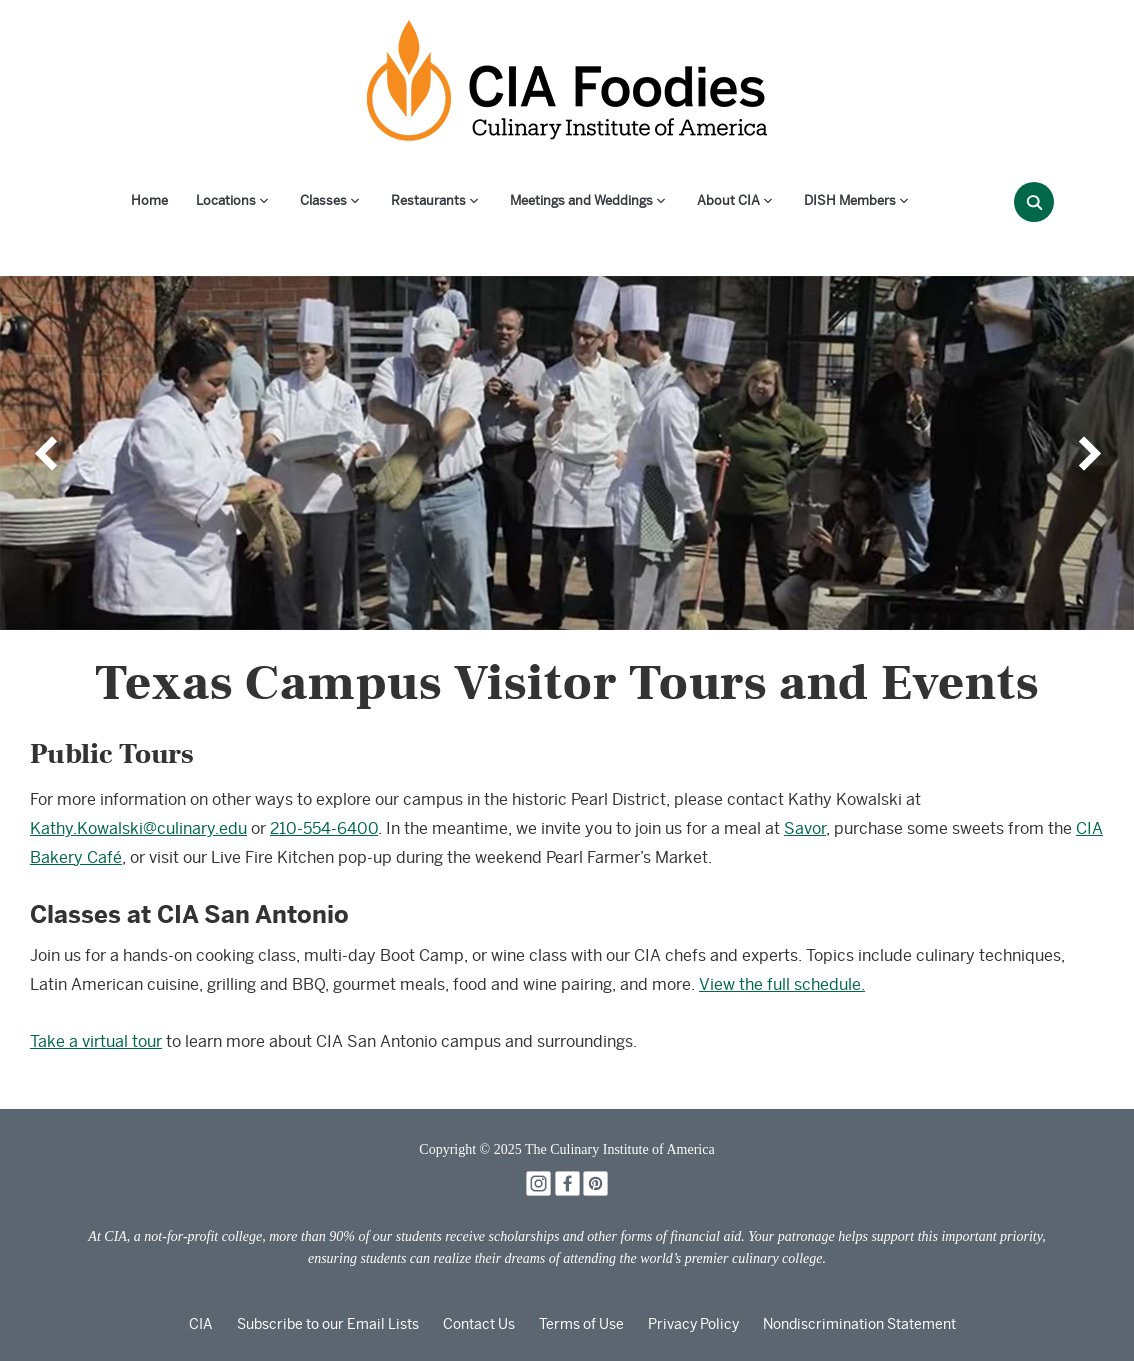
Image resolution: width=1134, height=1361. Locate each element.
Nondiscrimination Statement (859, 1324)
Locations (226, 200)
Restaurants (428, 200)
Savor (805, 828)
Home (149, 200)
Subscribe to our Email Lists (328, 1324)
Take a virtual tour (96, 1041)
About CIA (728, 200)
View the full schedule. (782, 984)
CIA (201, 1324)
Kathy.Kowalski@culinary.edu (138, 828)
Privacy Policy (693, 1324)
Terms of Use (581, 1324)
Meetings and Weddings (581, 200)
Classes (323, 200)
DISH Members (850, 200)
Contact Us (479, 1324)
